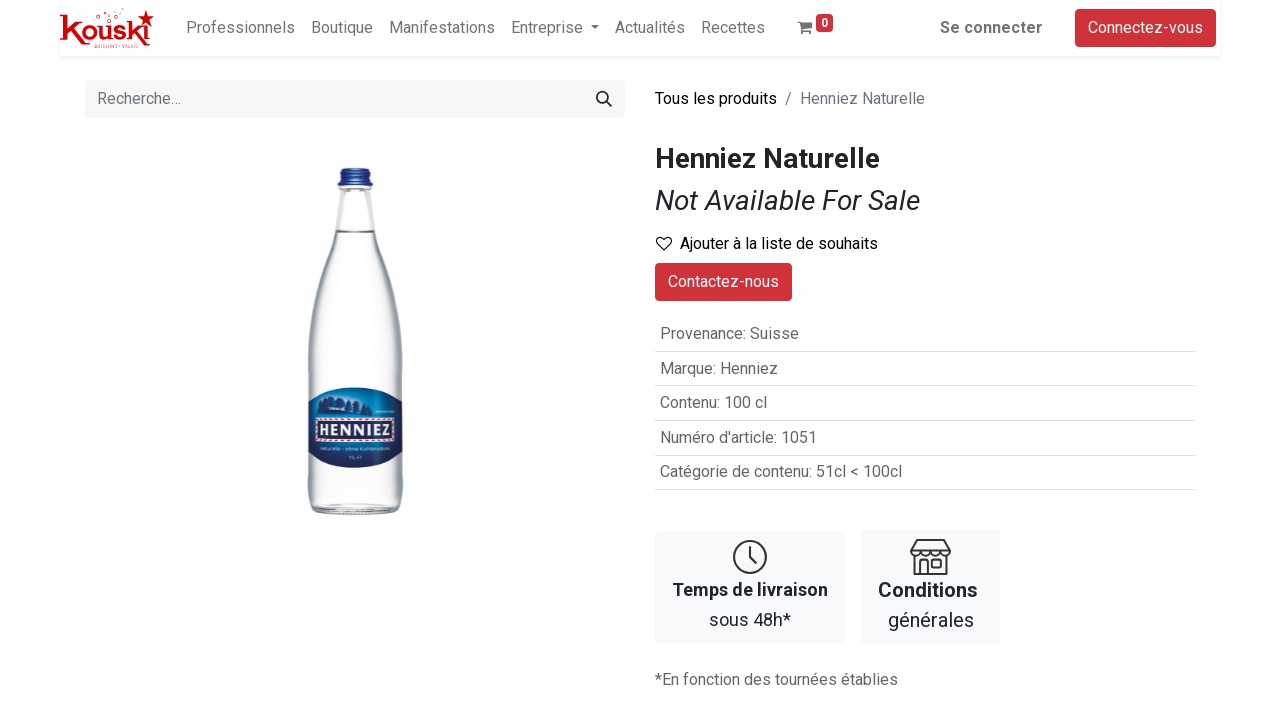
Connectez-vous (1145, 27)
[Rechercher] (604, 99)
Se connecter (991, 27)
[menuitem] (240, 28)
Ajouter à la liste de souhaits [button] (767, 243)
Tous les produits (716, 98)
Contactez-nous (723, 281)
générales (930, 585)
